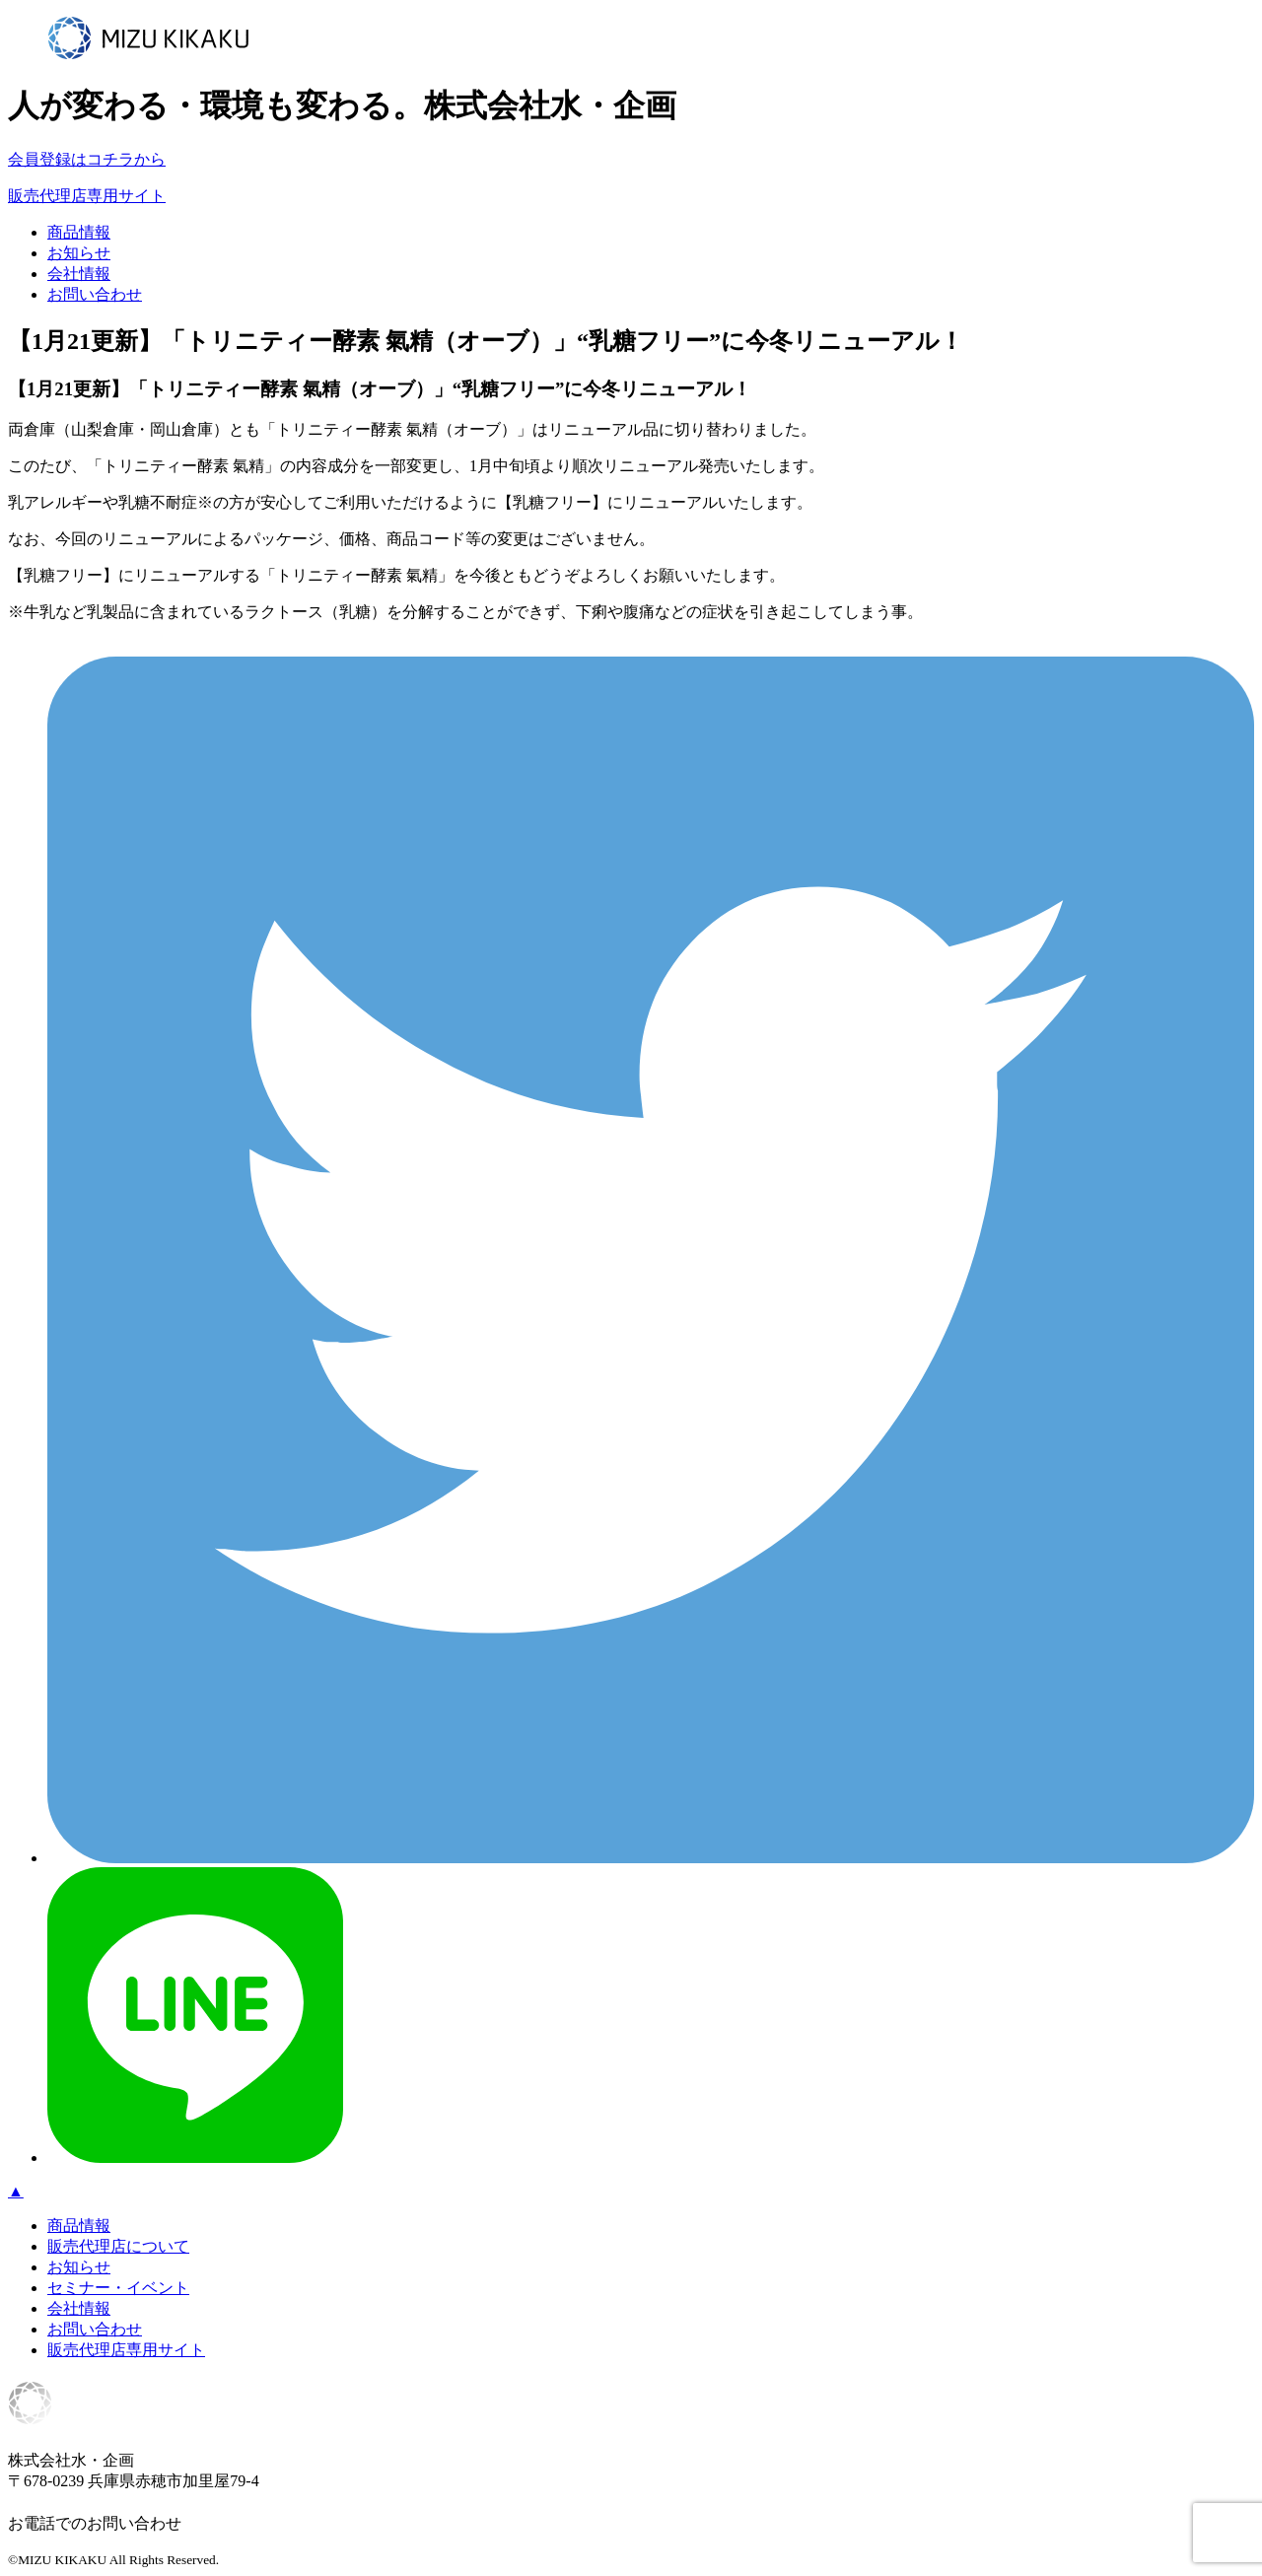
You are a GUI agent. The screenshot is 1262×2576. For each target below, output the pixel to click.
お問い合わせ (94, 294)
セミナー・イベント (118, 2287)
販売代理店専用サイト (87, 195)
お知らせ (78, 252)
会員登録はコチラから (87, 159)
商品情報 (78, 232)
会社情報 (78, 273)
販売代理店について (118, 2246)
